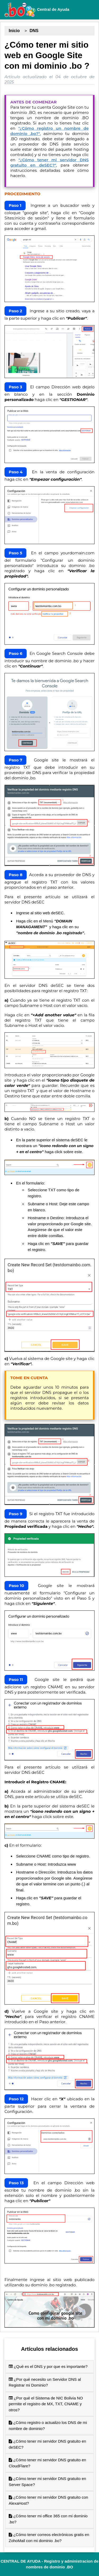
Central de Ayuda (36, 9)
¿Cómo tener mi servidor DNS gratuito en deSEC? (47, 2444)
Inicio (14, 30)
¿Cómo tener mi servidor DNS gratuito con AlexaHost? (48, 2500)
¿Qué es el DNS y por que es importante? (48, 2366)
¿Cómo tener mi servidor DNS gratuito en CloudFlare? (47, 2463)
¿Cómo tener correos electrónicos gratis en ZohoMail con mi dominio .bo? (49, 2537)
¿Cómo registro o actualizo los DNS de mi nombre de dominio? (48, 2425)
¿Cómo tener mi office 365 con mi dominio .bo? (48, 2519)
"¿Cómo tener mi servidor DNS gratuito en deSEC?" (49, 162)
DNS (34, 30)
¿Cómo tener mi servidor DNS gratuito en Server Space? (47, 2481)
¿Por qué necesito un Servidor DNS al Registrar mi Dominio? (45, 2382)
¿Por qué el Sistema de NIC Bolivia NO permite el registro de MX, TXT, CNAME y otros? (46, 2404)
